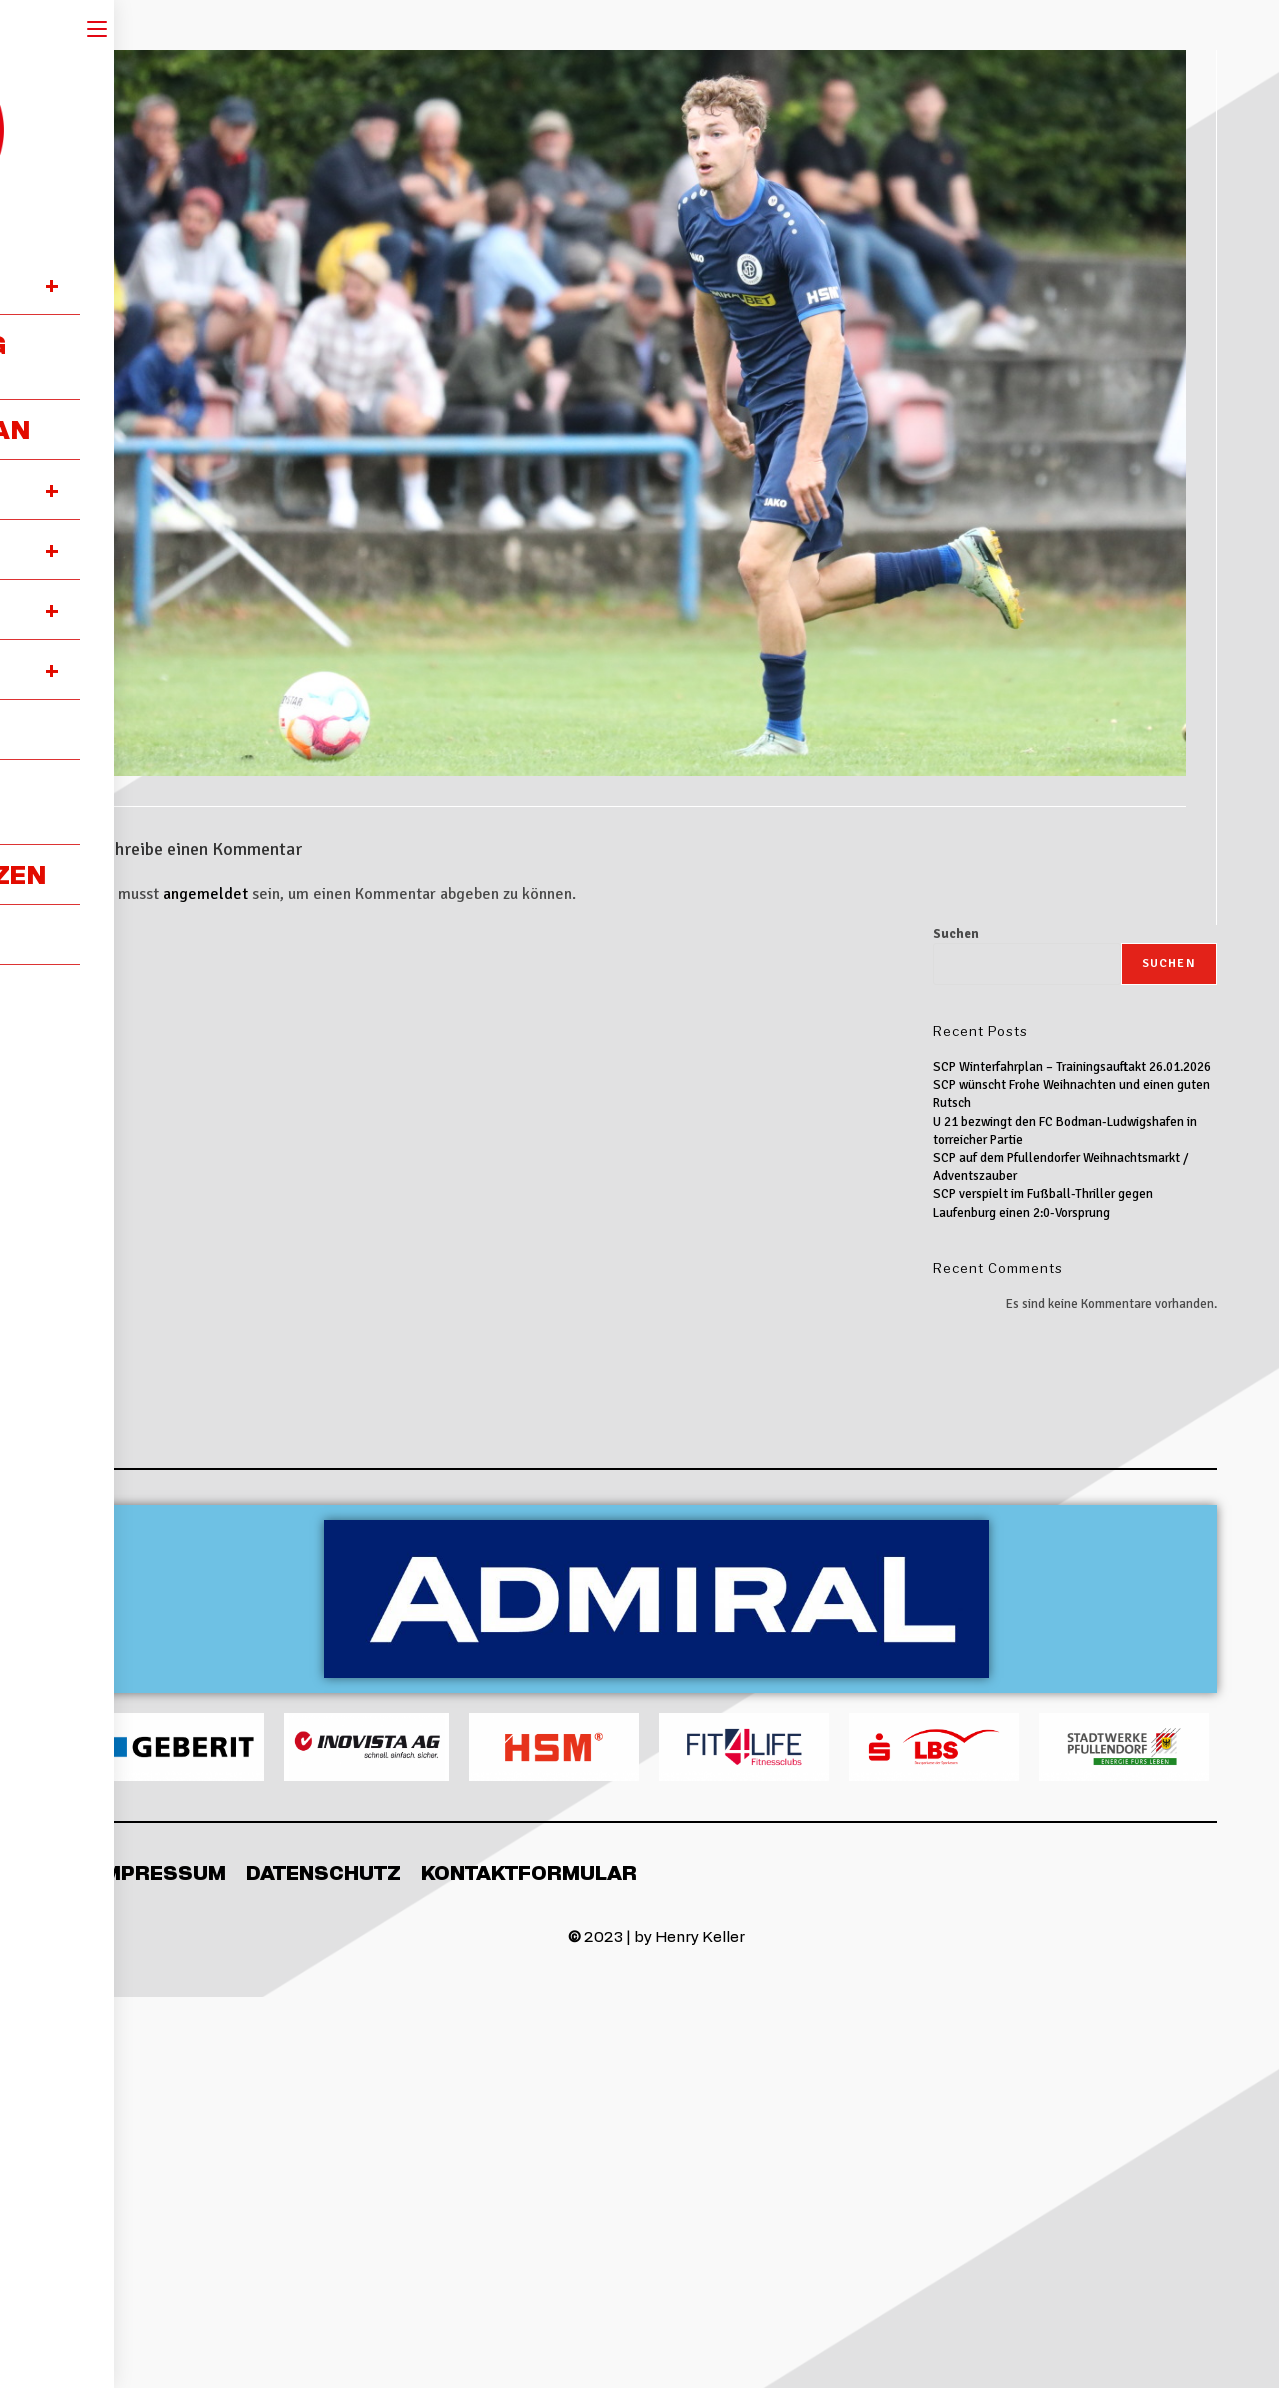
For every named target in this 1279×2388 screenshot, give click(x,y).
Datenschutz (323, 1872)
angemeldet (205, 894)
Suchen (956, 934)
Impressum (161, 1872)
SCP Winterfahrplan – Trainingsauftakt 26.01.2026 (1072, 1067)
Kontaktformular (529, 1872)
